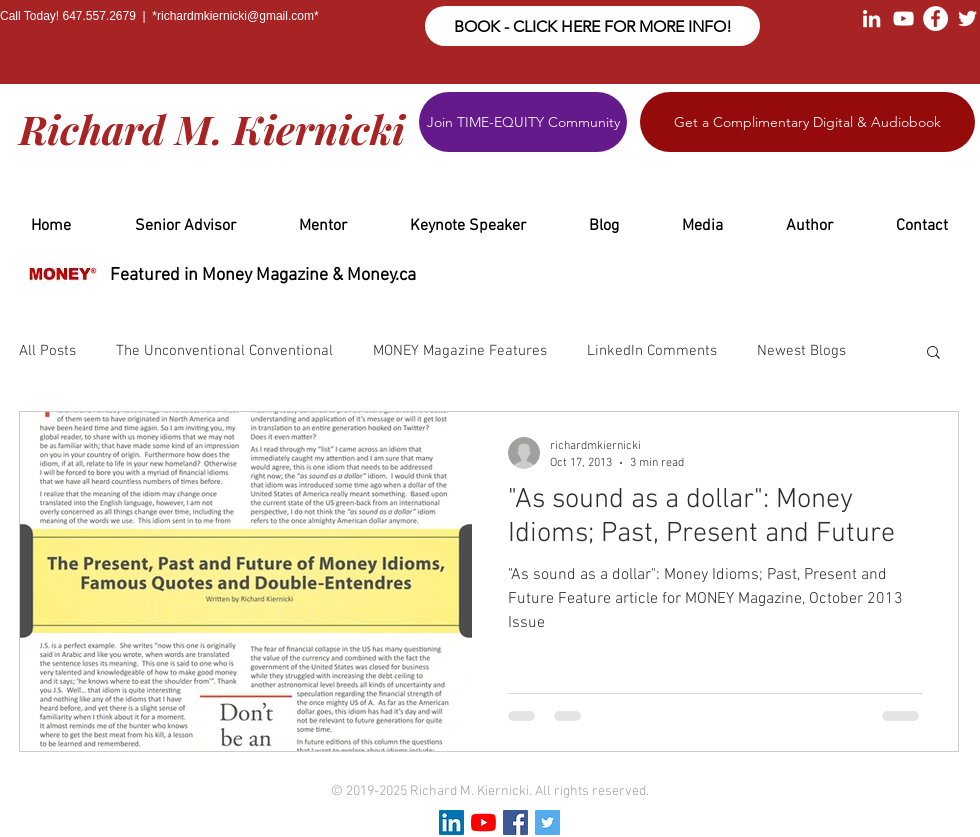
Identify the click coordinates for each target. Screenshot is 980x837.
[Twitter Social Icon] (547, 822)
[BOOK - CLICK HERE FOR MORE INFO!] (592, 26)
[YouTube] (483, 822)
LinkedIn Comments (652, 351)
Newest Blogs (801, 351)
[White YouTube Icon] (903, 18)
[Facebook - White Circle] (935, 18)
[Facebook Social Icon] (515, 822)
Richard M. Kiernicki (212, 128)
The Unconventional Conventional (224, 351)
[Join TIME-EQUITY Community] (523, 122)
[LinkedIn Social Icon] (451, 822)
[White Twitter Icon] (967, 18)
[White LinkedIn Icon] (871, 18)
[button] (933, 353)
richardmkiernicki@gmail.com (235, 16)
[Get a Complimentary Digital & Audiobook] (807, 122)
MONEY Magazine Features (460, 351)
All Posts (47, 351)
